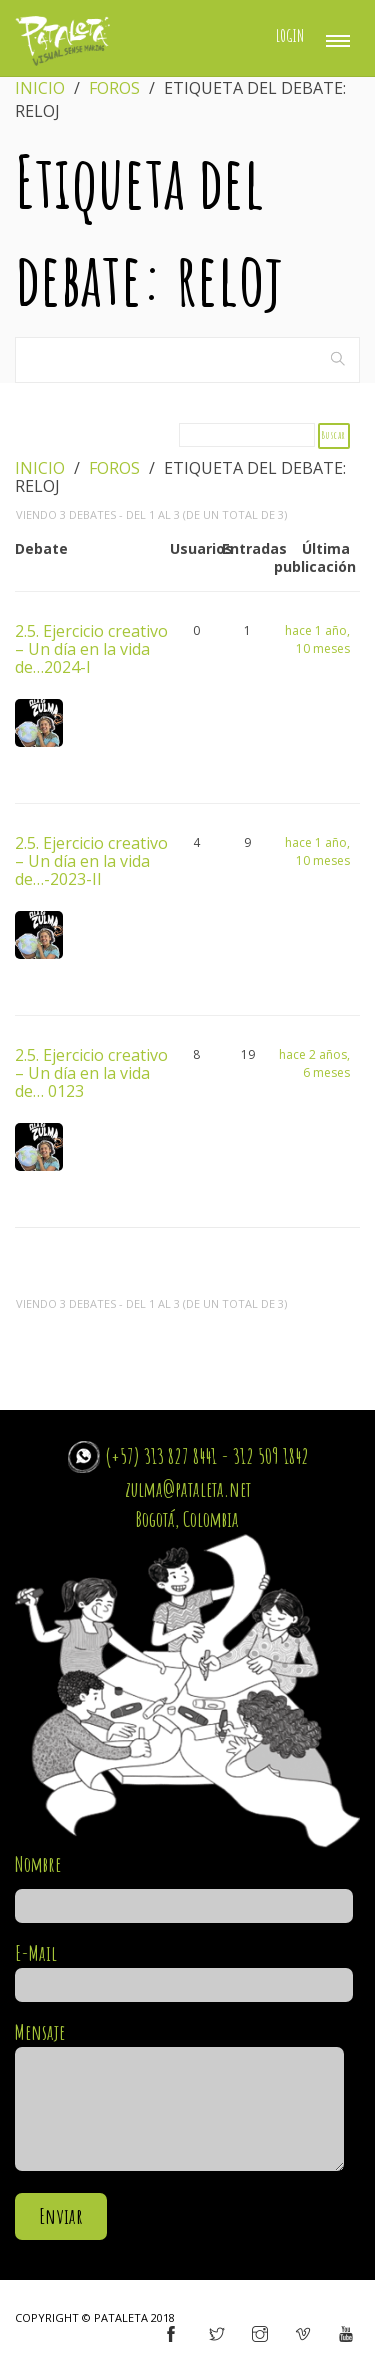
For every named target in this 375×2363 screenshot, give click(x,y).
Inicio (40, 88)
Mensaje (179, 2097)
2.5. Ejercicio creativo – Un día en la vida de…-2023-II (91, 860)
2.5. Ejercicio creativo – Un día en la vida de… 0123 (91, 1072)
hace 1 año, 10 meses (317, 639)
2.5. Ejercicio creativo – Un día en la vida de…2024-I (91, 648)
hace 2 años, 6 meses (314, 1063)
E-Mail (184, 1969)
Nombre (184, 1885)
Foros (114, 88)
